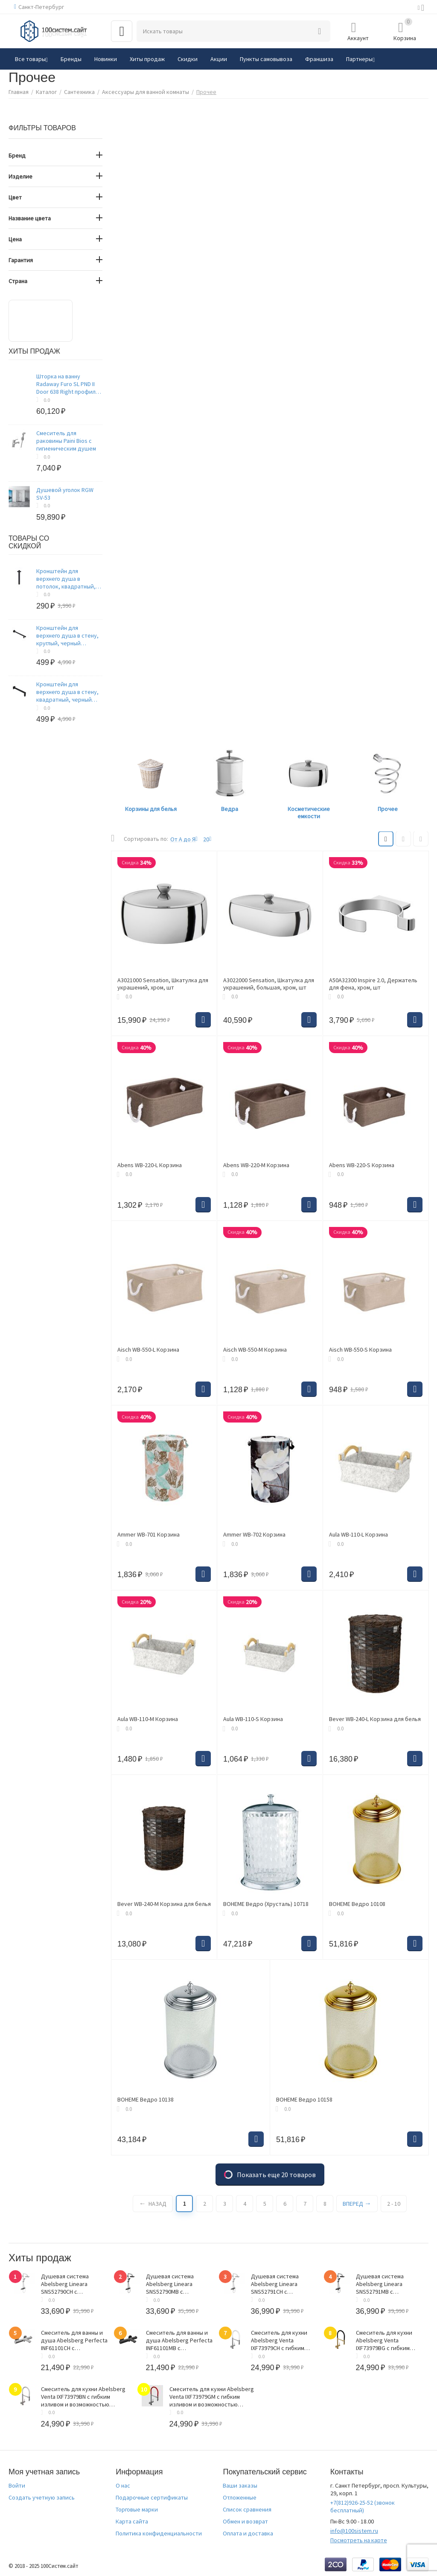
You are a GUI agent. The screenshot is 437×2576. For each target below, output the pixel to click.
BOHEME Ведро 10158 (304, 2099)
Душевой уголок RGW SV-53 (64, 493)
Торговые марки (137, 2509)
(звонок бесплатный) (362, 2506)
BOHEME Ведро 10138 (145, 2099)
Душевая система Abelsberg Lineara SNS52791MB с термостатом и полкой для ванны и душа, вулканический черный (387, 2283)
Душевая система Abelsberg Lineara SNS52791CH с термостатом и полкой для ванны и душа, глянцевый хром (281, 2283)
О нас (123, 2485)
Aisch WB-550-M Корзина (255, 1349)
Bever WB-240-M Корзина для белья (164, 1904)
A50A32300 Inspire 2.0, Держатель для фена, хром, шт (373, 984)
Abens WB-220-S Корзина (361, 1165)
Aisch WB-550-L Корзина (148, 1349)
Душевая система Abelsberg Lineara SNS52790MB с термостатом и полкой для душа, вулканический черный (177, 2283)
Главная (19, 92)
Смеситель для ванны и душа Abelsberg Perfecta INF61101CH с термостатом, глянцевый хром (74, 2340)
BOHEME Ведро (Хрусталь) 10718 (266, 1904)
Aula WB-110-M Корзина (147, 1719)
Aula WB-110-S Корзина (253, 1719)
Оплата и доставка (248, 2533)
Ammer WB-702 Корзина (254, 1534)
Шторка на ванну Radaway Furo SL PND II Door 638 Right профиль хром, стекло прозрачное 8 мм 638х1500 (67, 383)
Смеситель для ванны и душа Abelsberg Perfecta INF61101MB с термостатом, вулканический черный (179, 2340)
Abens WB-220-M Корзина (256, 1165)
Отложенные (239, 2497)
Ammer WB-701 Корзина (148, 1534)
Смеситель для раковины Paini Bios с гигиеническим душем (66, 440)
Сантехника (79, 92)
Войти (17, 2485)
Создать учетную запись (42, 2497)
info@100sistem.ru (354, 2531)
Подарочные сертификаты (152, 2497)
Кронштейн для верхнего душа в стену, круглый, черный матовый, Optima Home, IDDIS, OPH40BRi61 (67, 635)
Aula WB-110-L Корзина (358, 1534)
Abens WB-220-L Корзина (149, 1165)
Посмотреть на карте (358, 2540)
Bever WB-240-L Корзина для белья (375, 1719)
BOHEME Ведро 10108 (357, 1904)
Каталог (46, 92)
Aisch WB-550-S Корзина (360, 1349)
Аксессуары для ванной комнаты (145, 92)
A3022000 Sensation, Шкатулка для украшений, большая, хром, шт (268, 984)
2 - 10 (393, 2203)
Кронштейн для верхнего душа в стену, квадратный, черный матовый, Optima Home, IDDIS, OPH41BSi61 (67, 691)
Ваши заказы (240, 2485)
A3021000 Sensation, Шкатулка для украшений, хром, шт (162, 984)
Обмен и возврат (245, 2521)
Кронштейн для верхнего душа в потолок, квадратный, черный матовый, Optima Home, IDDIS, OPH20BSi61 (69, 578)
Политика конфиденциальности (159, 2533)
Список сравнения (247, 2509)
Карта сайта (132, 2521)
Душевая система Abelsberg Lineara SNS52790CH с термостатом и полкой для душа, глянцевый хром (71, 2283)
